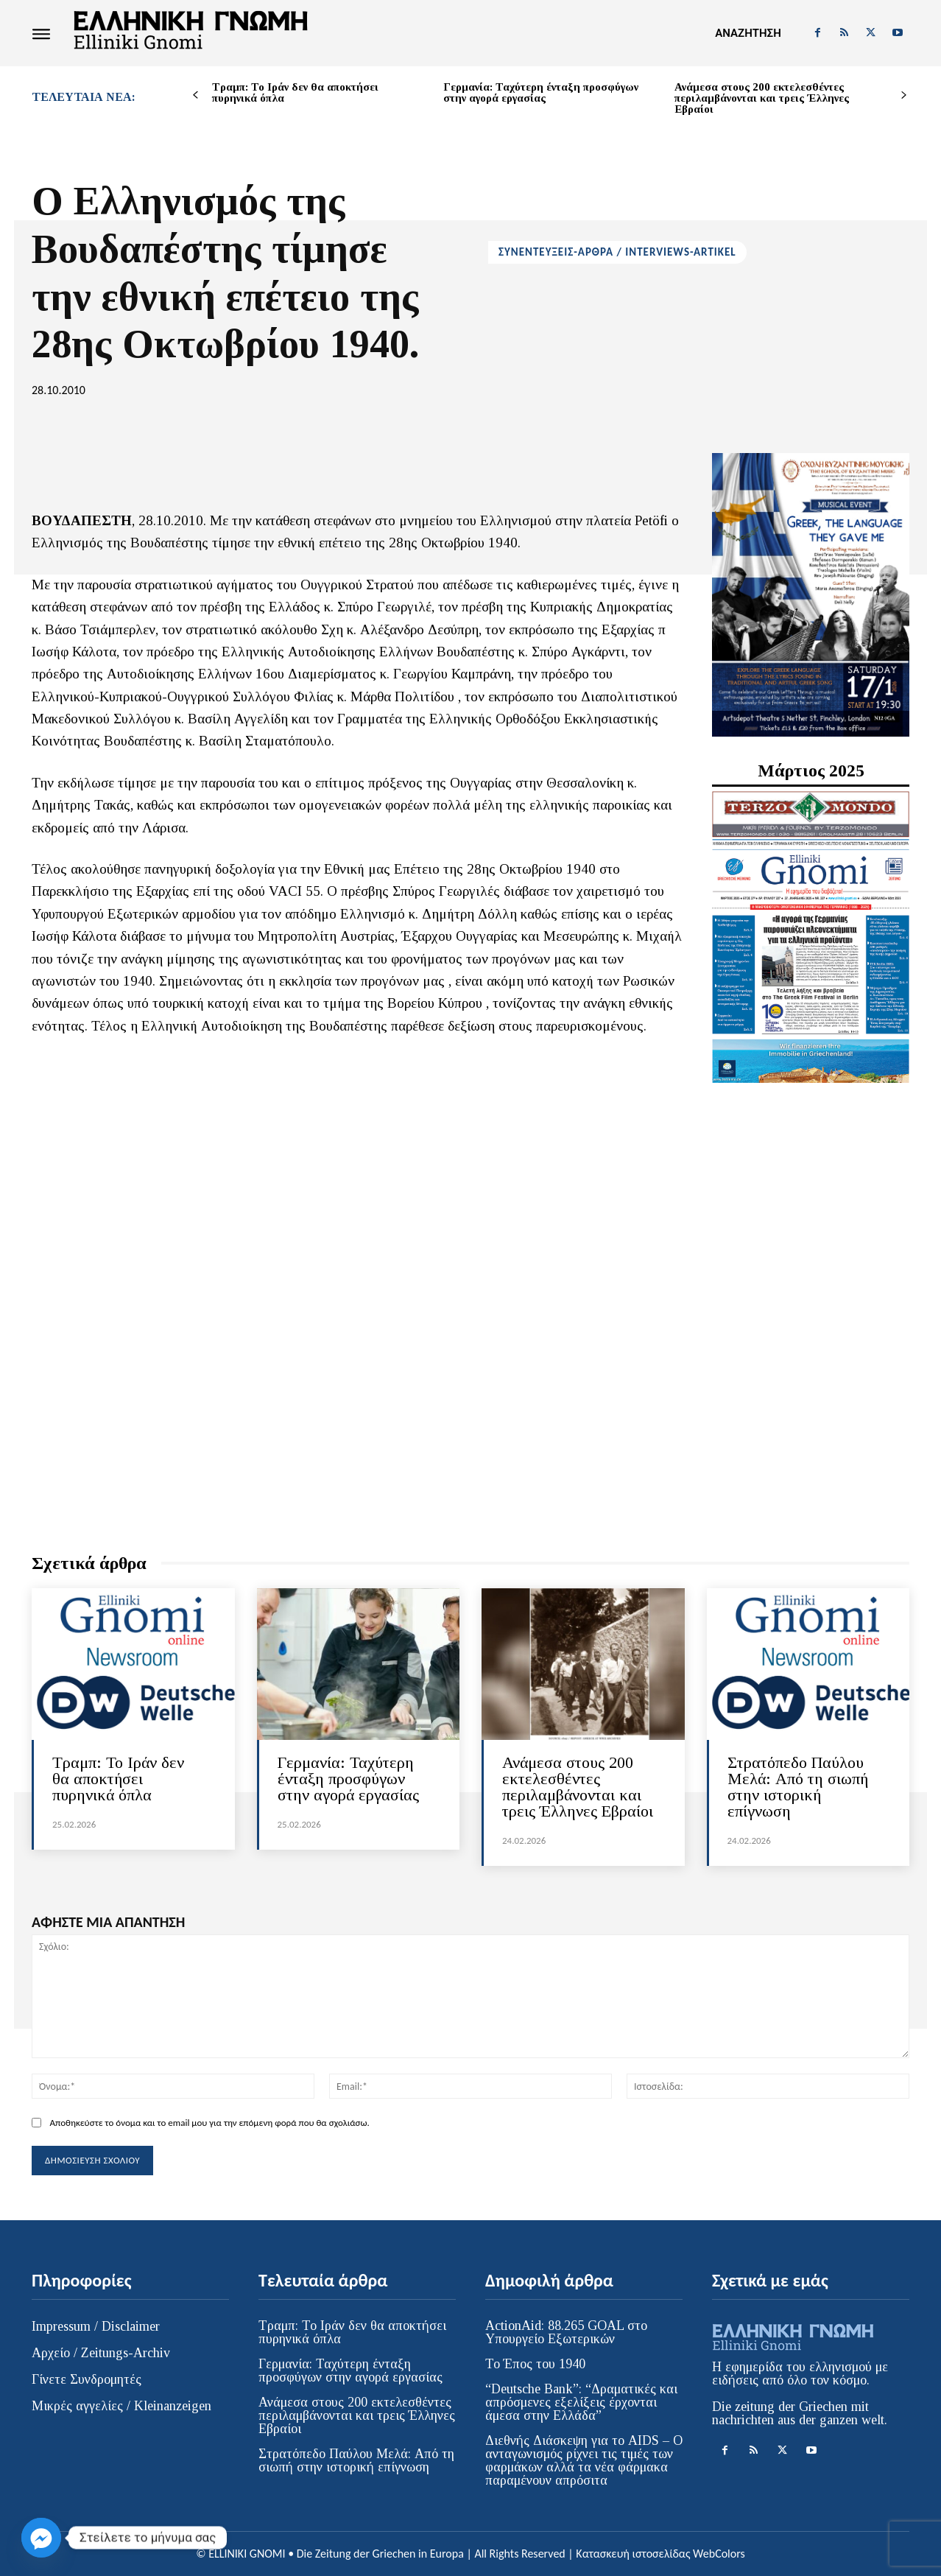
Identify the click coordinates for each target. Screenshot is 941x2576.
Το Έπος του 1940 (535, 2363)
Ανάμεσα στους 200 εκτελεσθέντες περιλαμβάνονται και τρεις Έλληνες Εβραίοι (761, 98)
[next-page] (904, 95)
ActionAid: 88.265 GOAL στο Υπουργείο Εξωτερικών (566, 2332)
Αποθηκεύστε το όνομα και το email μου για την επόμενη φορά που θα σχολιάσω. (209, 2122)
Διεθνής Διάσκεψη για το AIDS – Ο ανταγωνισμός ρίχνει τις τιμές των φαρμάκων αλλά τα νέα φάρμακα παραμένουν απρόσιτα (584, 2460)
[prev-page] (195, 95)
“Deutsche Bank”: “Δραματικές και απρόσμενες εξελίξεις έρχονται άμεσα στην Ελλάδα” (581, 2402)
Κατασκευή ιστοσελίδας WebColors (660, 2554)
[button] (747, 33)
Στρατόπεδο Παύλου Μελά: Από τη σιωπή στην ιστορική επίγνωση (797, 1786)
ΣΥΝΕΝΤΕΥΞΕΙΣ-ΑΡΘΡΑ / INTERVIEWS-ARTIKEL (617, 252)
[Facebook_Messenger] (41, 2538)
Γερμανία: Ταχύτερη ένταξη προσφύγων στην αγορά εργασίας (540, 92)
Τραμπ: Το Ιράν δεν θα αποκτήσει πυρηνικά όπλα (295, 92)
